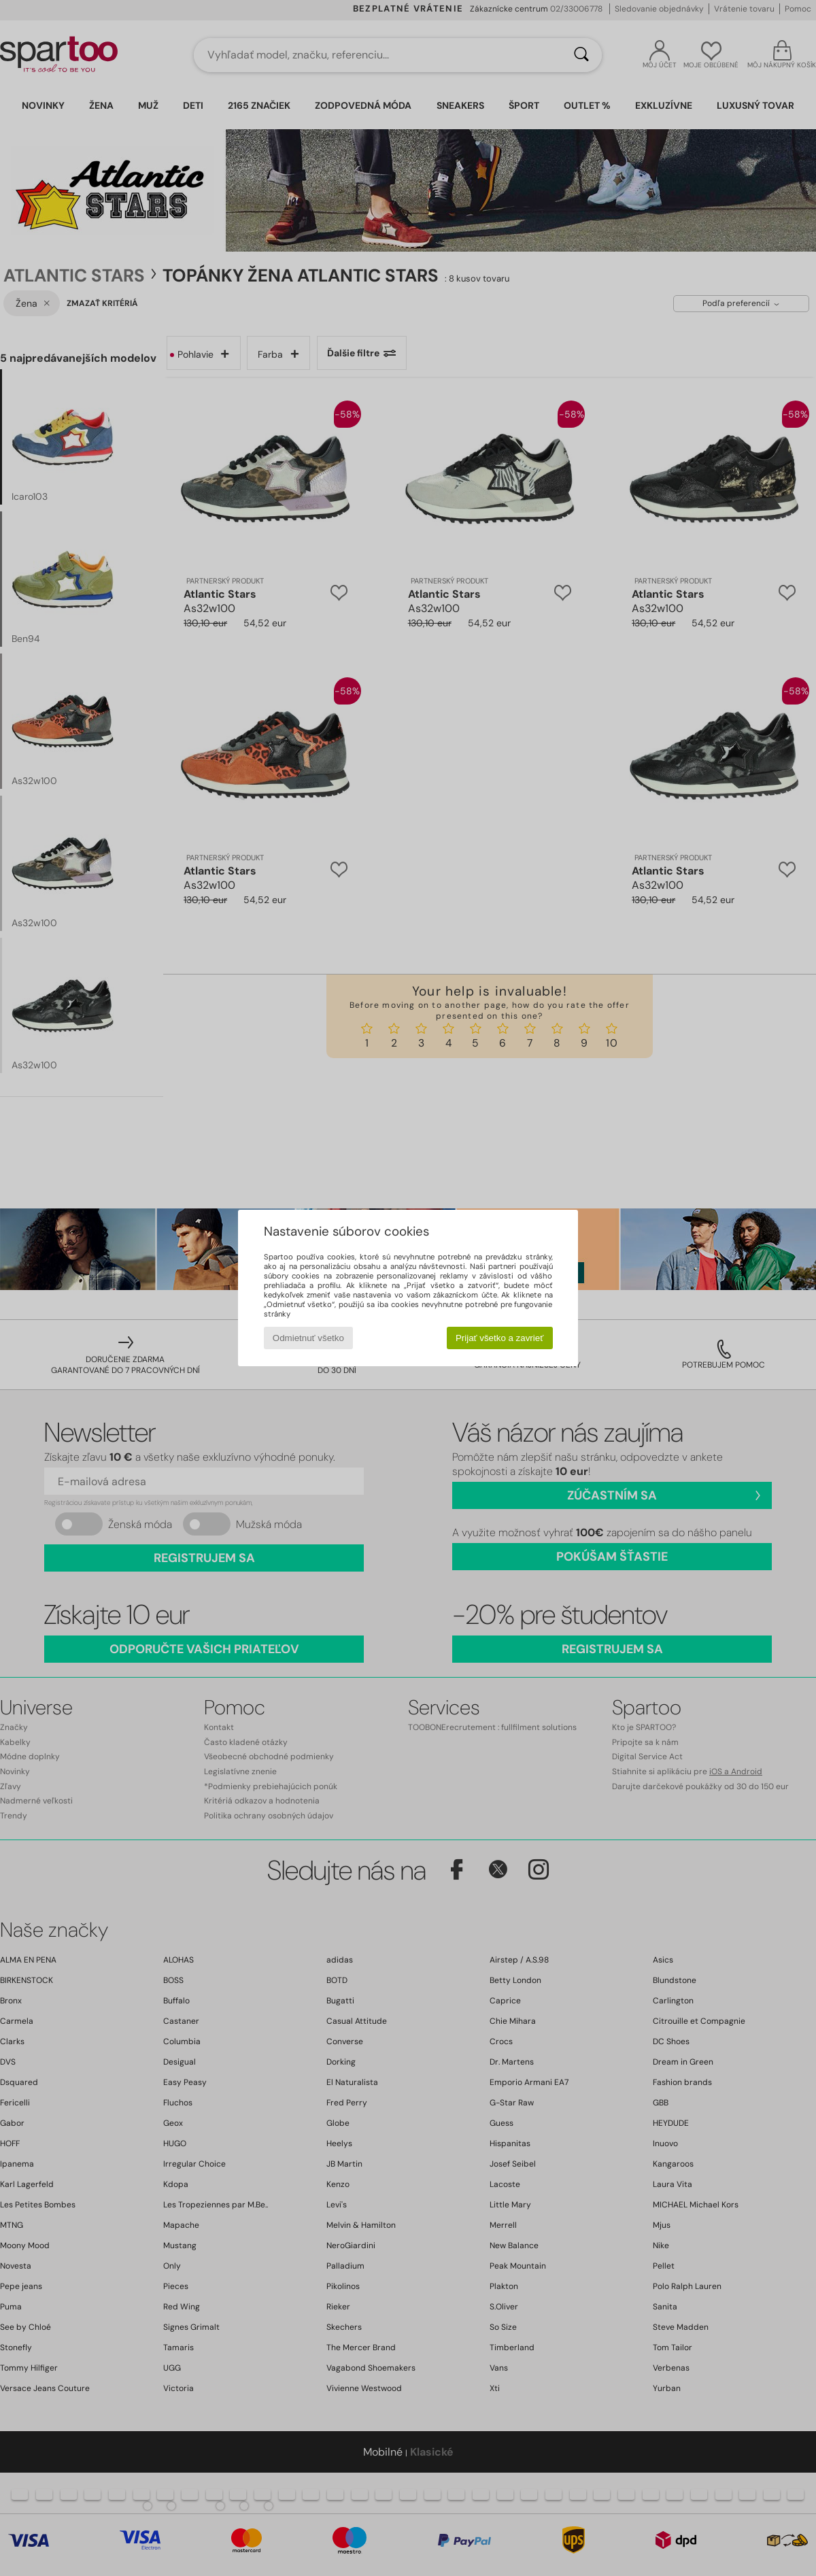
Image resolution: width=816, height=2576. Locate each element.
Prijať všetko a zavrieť (499, 1338)
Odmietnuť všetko (308, 1338)
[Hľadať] (581, 55)
